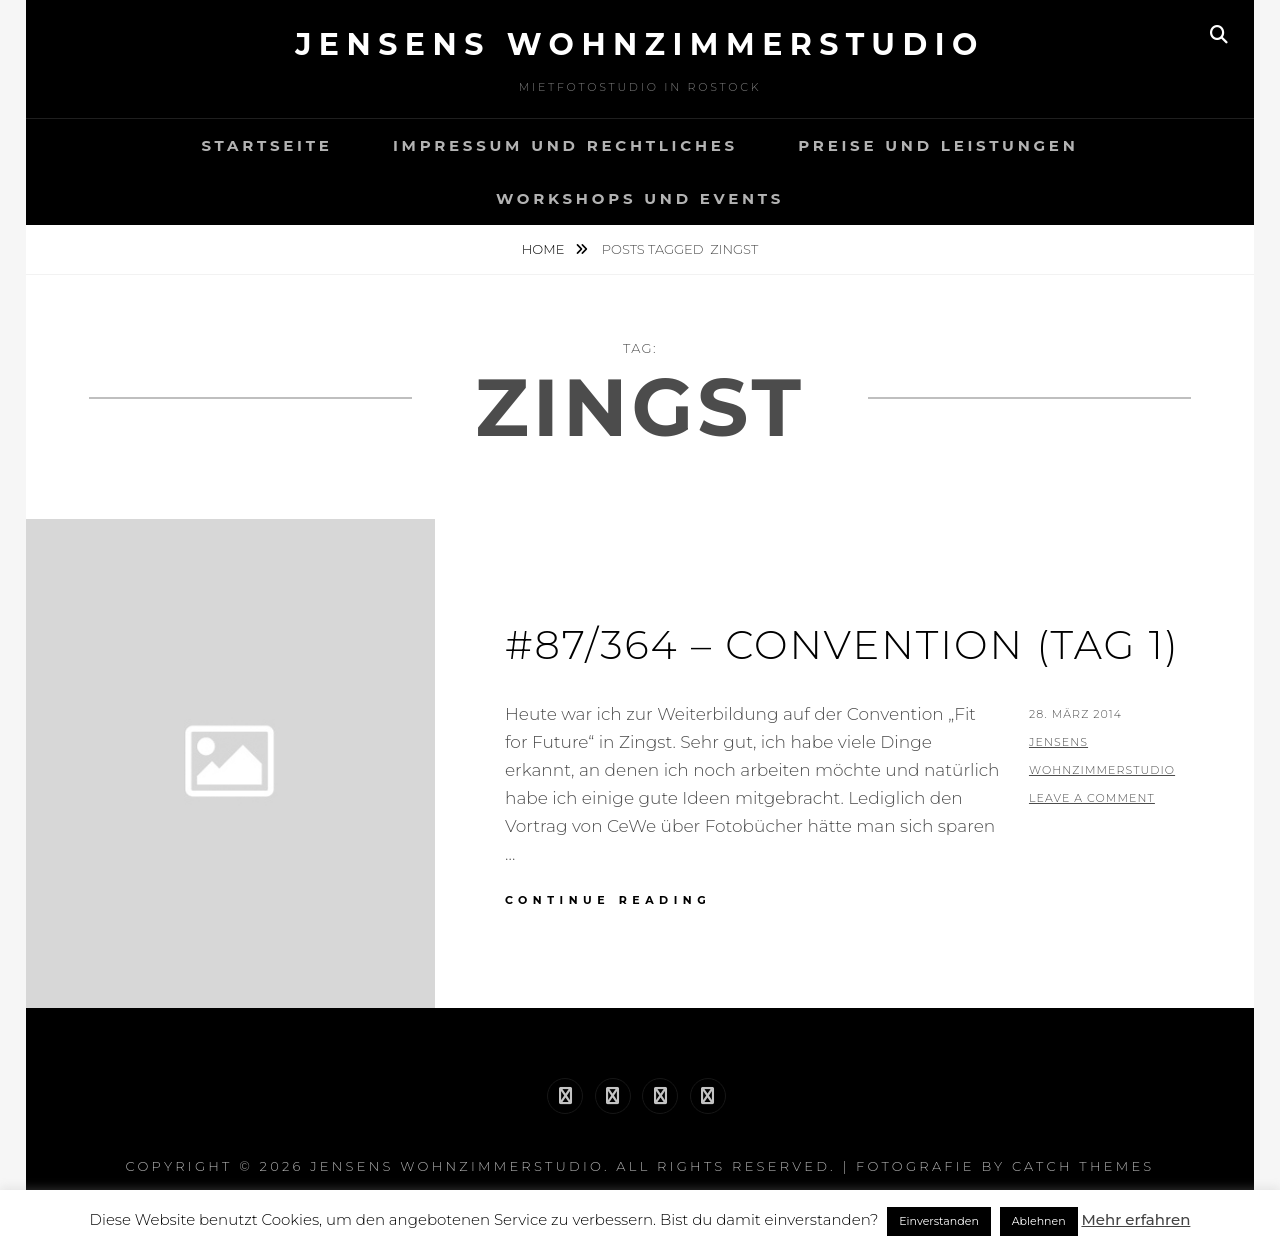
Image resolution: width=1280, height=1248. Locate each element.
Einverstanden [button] (939, 1221)
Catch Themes (1083, 1166)
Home (545, 249)
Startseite (266, 145)
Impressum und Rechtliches (565, 145)
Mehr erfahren (1135, 1219)
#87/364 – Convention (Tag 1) (842, 644)
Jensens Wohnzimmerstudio (640, 44)
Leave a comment (1092, 798)
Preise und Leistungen (938, 145)
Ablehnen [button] (1039, 1221)
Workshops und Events (640, 198)
